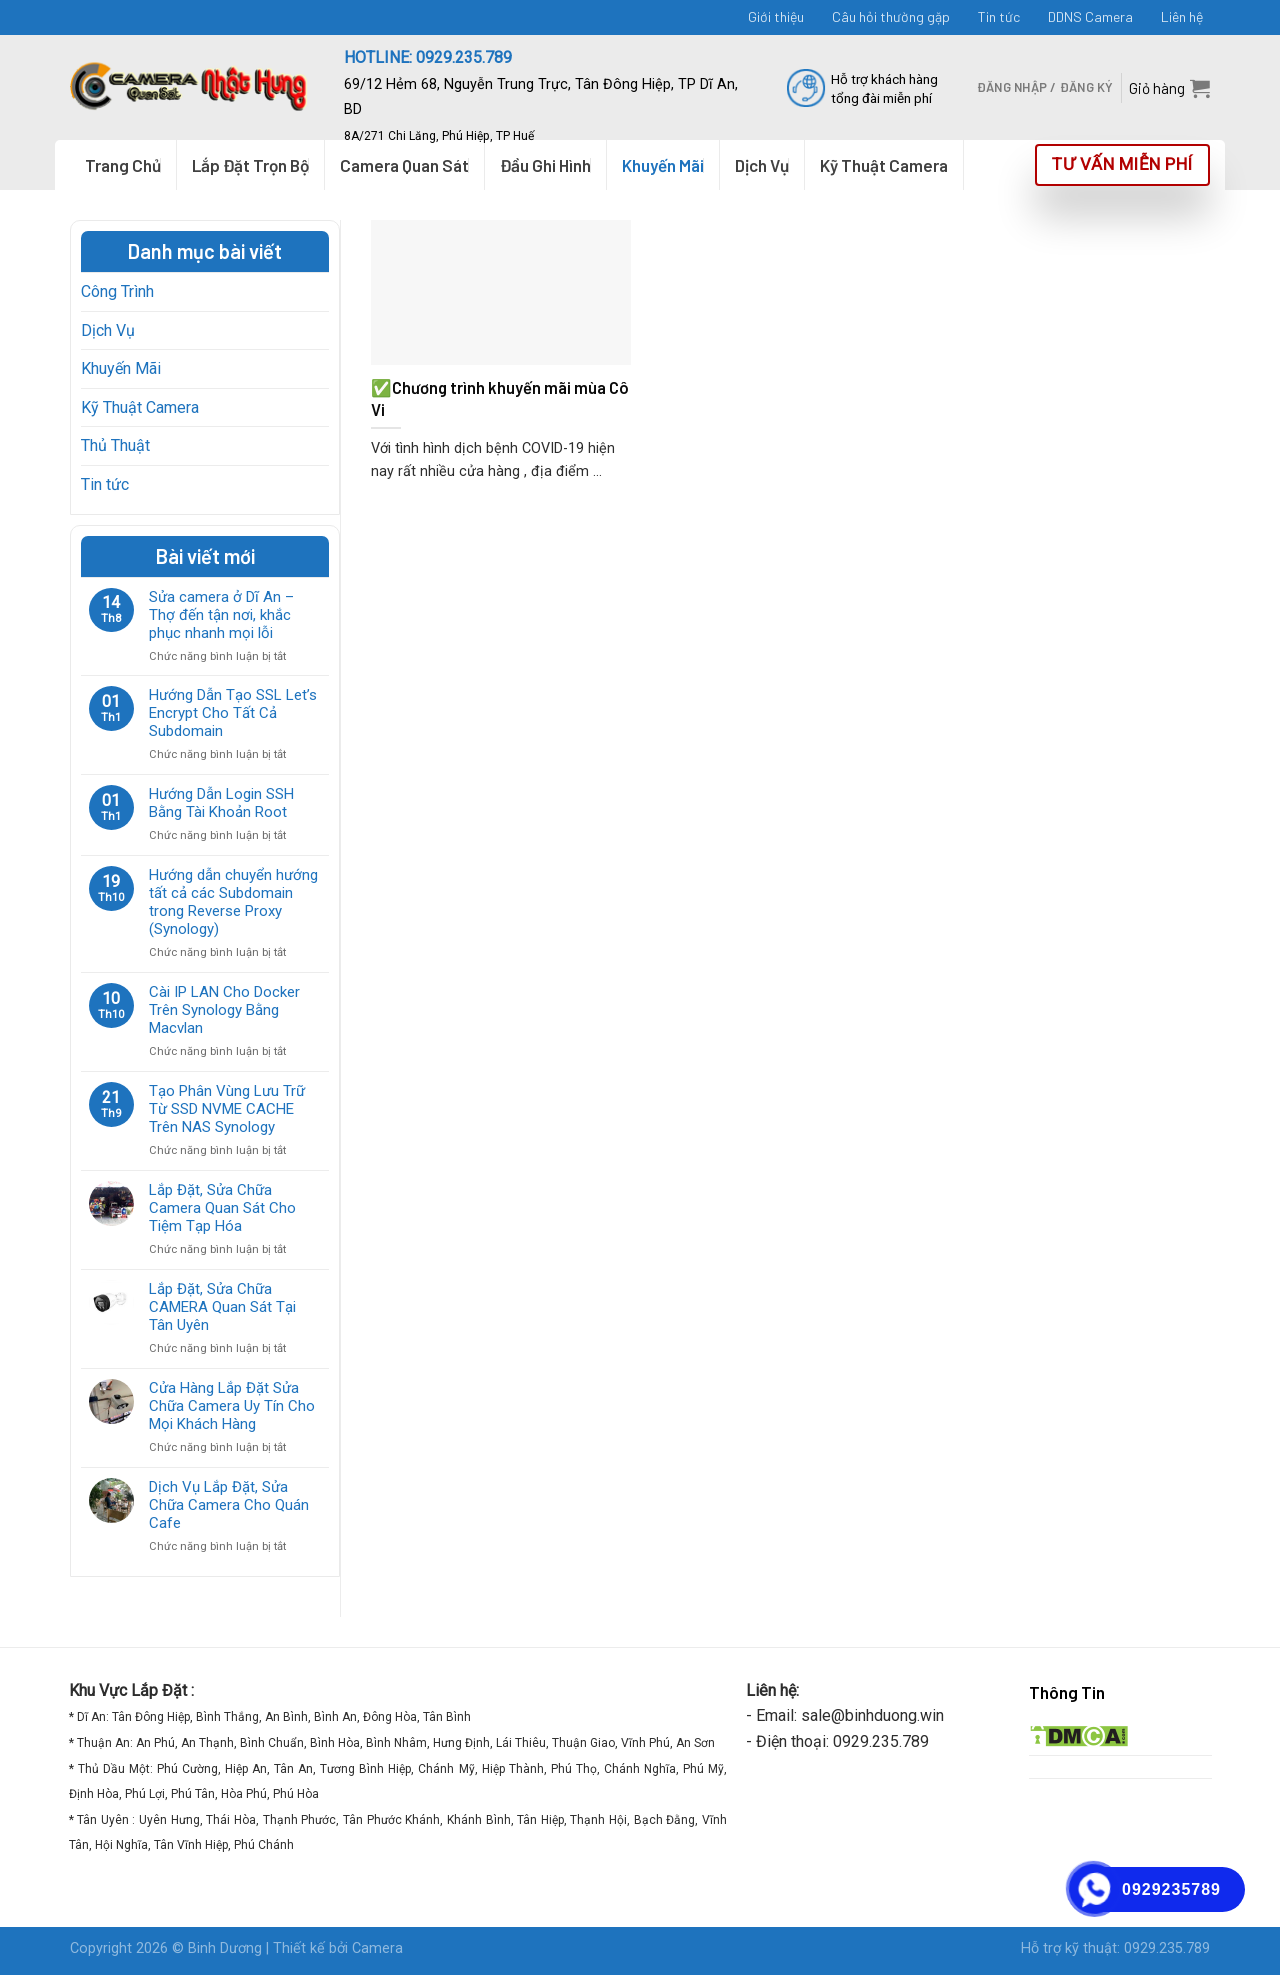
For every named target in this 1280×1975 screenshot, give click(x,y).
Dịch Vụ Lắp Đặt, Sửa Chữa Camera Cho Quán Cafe (229, 1505)
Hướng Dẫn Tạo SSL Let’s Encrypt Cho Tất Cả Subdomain (233, 713)
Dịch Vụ (108, 330)
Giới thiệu (776, 16)
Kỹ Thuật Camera (140, 407)
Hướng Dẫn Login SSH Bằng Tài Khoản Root (221, 803)
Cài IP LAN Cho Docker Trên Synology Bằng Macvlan (224, 1010)
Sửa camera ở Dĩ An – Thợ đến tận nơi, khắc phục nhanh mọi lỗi (221, 615)
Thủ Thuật (115, 445)
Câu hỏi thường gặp (891, 16)
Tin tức (999, 16)
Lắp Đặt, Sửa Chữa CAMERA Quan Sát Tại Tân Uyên (222, 1307)
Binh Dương (225, 1948)
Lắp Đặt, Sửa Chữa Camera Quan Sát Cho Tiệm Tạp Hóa (222, 1208)
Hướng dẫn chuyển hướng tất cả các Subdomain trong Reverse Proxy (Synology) (233, 902)
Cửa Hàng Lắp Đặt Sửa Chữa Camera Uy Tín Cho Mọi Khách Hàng (232, 1406)
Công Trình (117, 291)
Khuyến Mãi (121, 368)
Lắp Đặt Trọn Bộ (250, 165)
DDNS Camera (1090, 16)
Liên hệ (1182, 16)
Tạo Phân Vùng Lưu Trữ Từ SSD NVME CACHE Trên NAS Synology (227, 1109)
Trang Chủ (123, 165)
